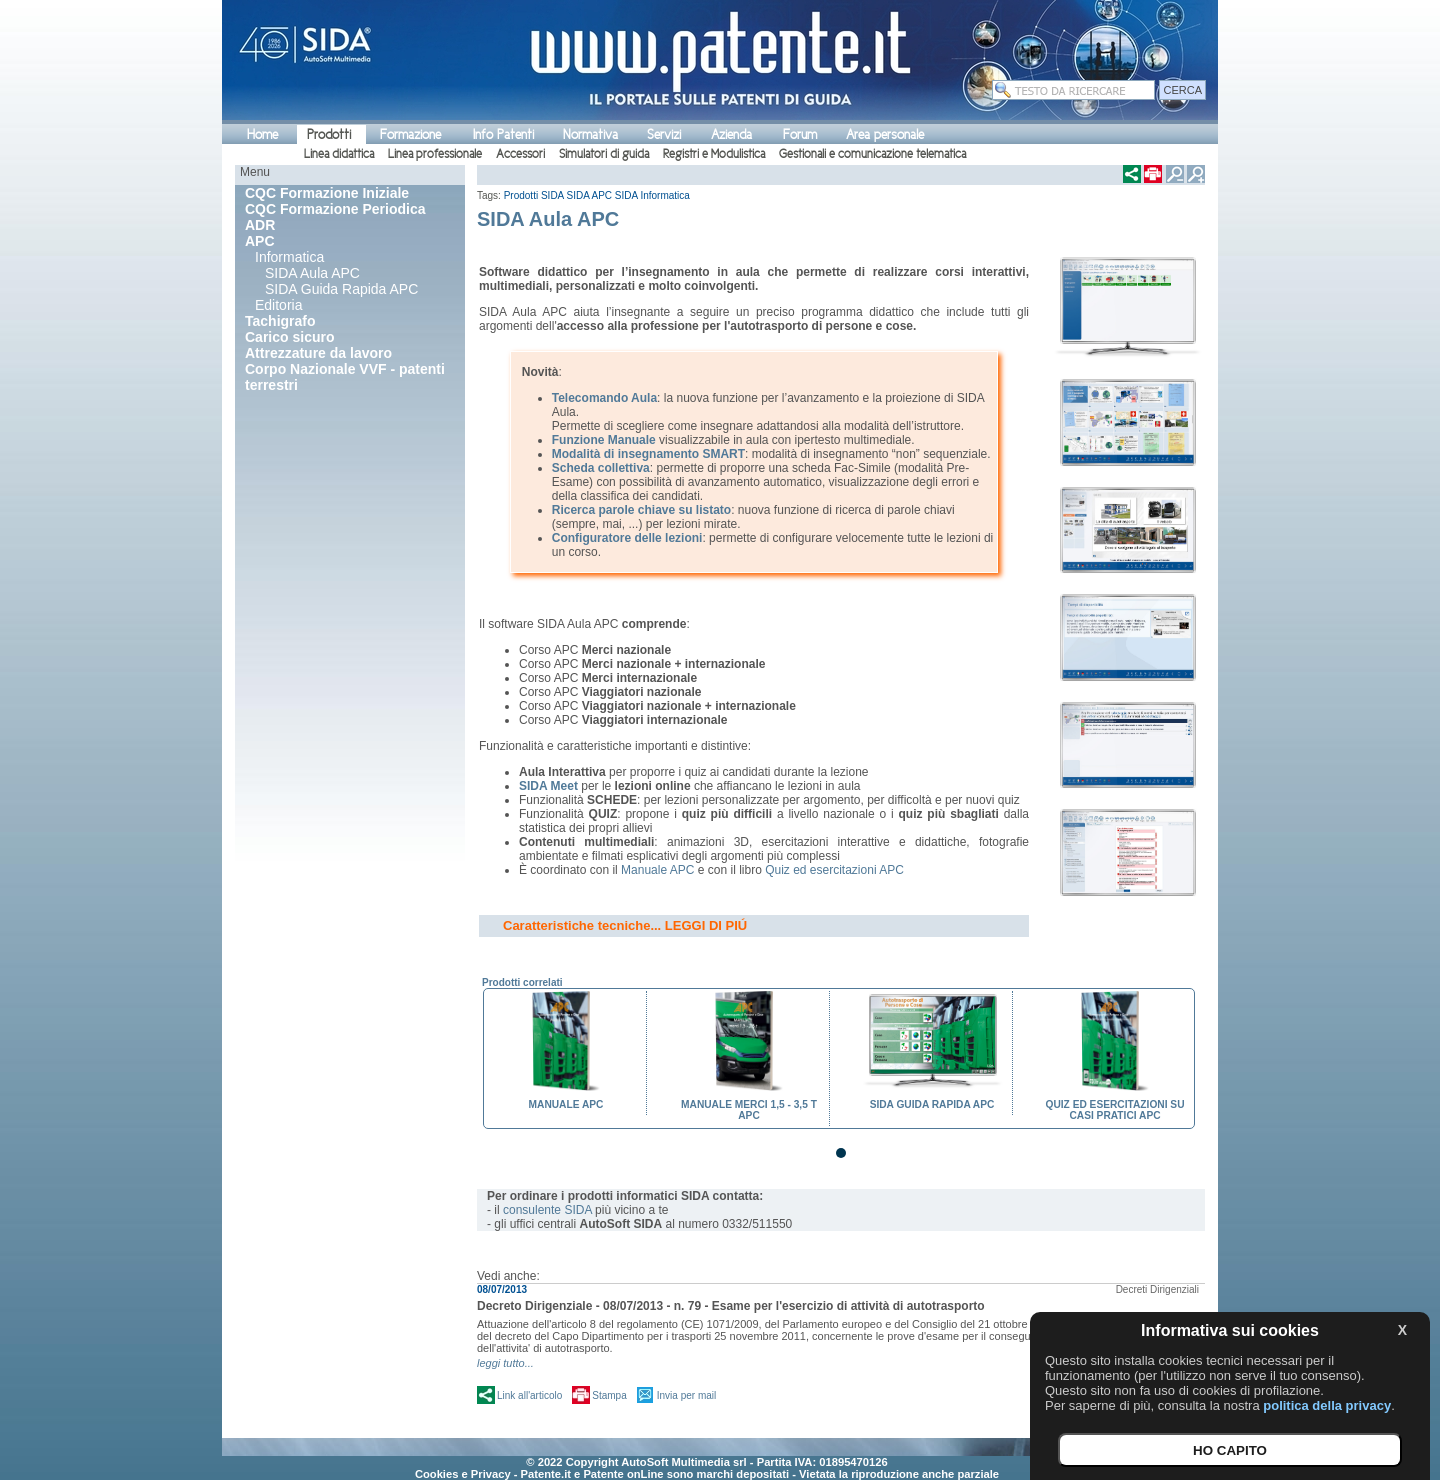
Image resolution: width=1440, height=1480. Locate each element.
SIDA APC (590, 195)
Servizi (664, 134)
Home (262, 134)
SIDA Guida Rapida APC (341, 289)
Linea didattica (339, 154)
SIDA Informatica (652, 195)
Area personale (885, 134)
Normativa (590, 134)
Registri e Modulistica (714, 154)
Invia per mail (686, 1395)
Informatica (289, 257)
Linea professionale (435, 154)
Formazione (410, 134)
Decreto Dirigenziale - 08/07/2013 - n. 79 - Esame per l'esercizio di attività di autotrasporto (731, 1306)
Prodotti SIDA (534, 195)
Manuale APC (657, 870)
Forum (800, 134)
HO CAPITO (1230, 1450)
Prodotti (329, 134)
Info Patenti (503, 134)
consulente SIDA (547, 1210)
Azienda (731, 134)
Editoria (278, 305)
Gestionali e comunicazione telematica (872, 154)
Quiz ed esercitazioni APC (834, 870)
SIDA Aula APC (312, 273)
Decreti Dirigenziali (1157, 1289)
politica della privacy (1327, 1405)
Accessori (520, 154)
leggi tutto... (505, 1363)
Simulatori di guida (604, 154)
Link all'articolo (529, 1395)
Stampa (609, 1395)
